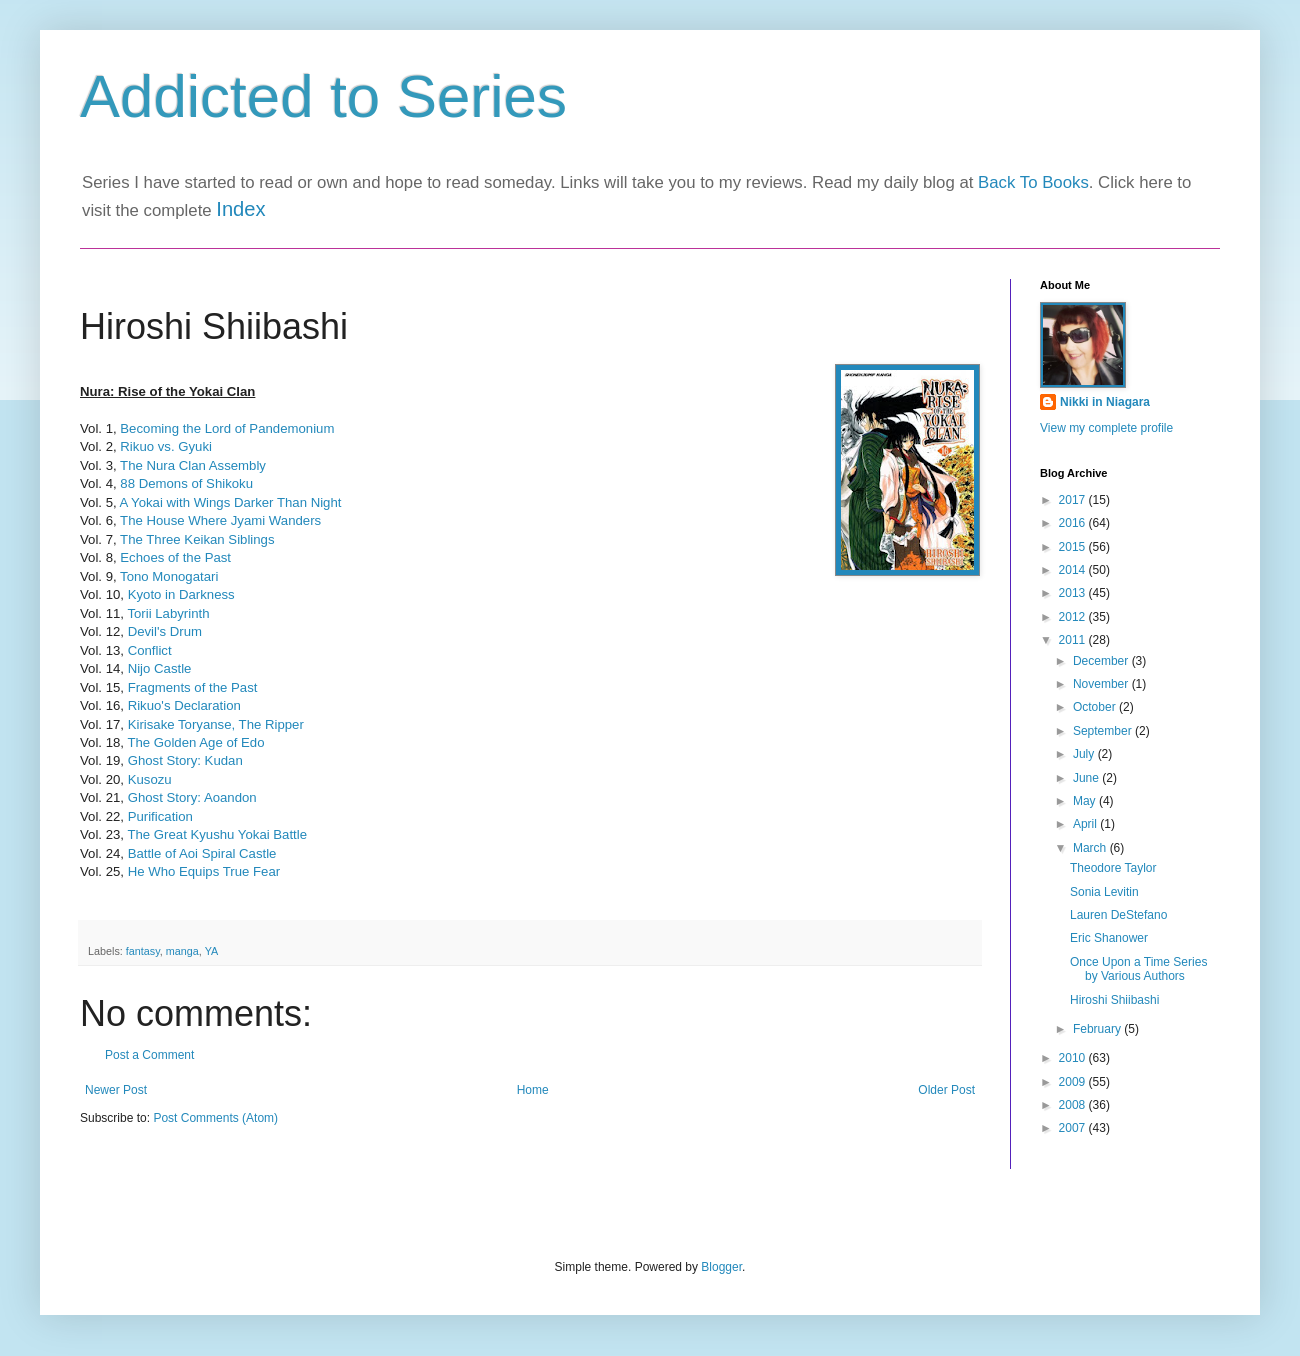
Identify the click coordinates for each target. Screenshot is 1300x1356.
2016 (1074, 523)
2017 (1074, 500)
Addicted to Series (323, 96)
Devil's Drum (165, 631)
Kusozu (150, 779)
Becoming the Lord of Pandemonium (227, 428)
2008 (1074, 1105)
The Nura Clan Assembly (193, 465)
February (1098, 1029)
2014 (1074, 570)
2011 (1074, 640)
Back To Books (1033, 182)
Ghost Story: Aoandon (192, 797)
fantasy (143, 951)
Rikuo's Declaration (184, 705)
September (1104, 731)
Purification (162, 816)
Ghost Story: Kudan (185, 760)
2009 (1074, 1082)
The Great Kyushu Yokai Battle (217, 834)
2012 (1074, 617)
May (1086, 801)
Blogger (721, 1267)
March (1091, 848)
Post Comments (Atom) (215, 1118)
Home (533, 1090)
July (1085, 754)
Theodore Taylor (1113, 868)
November (1102, 684)
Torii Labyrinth (168, 613)
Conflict (150, 650)
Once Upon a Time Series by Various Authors (1138, 969)
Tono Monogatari (169, 576)
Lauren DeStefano (1118, 915)
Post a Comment (149, 1055)
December (1102, 661)
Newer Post (116, 1090)
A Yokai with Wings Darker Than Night (231, 502)
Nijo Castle (160, 668)
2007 (1074, 1128)
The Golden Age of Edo (195, 742)
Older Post (946, 1090)
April (1086, 824)
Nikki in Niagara (1105, 402)
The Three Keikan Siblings (197, 539)
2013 (1074, 593)
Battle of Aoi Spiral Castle (202, 853)
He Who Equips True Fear (204, 871)
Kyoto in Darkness (181, 594)
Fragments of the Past (193, 687)
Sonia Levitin (1104, 892)
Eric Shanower (1109, 938)
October (1096, 707)
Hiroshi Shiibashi (1114, 1000)
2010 (1074, 1058)
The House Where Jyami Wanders (220, 520)
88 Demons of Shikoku (186, 483)
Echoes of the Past (175, 557)
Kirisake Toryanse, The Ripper (218, 724)
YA (212, 951)
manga (182, 951)
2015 (1074, 547)
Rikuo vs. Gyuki (166, 446)
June (1087, 778)
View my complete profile (1106, 428)
